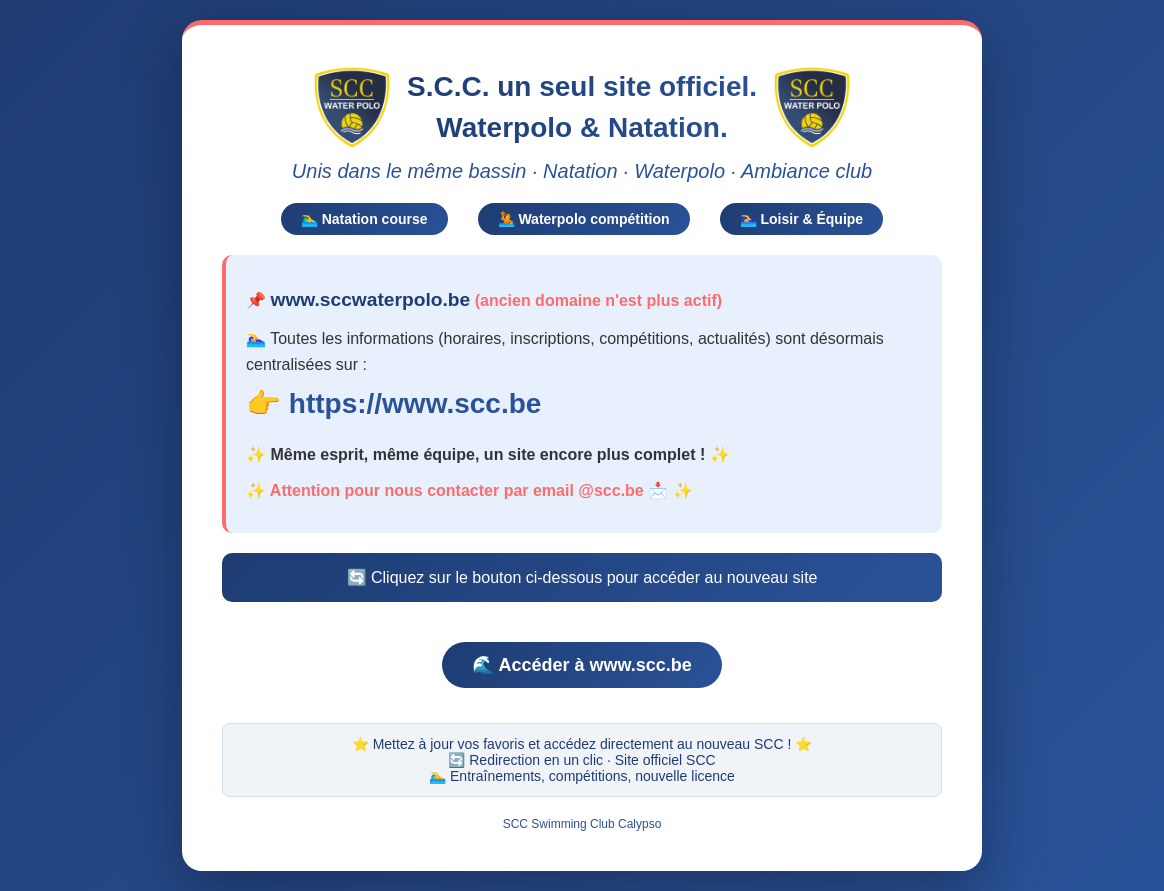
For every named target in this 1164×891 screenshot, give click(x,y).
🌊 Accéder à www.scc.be (582, 663)
